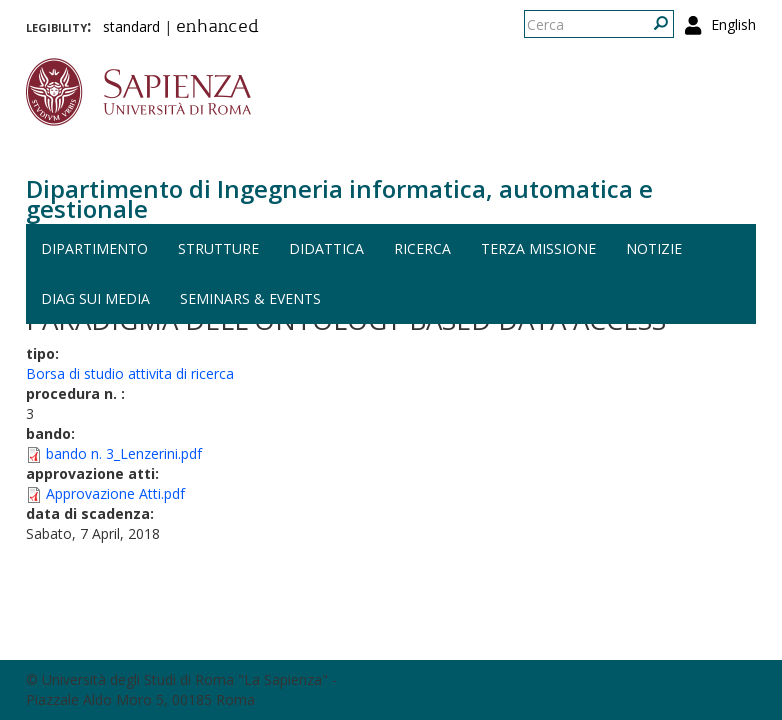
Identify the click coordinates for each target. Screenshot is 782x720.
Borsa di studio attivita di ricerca (130, 373)
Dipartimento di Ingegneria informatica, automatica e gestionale (339, 198)
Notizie (654, 248)
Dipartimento (94, 248)
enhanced (217, 28)
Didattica (326, 248)
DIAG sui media (95, 298)
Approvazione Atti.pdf (115, 493)
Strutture (218, 248)
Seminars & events (250, 298)
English (733, 24)
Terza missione (538, 248)
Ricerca (422, 248)
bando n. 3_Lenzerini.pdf (124, 453)
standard (131, 26)
